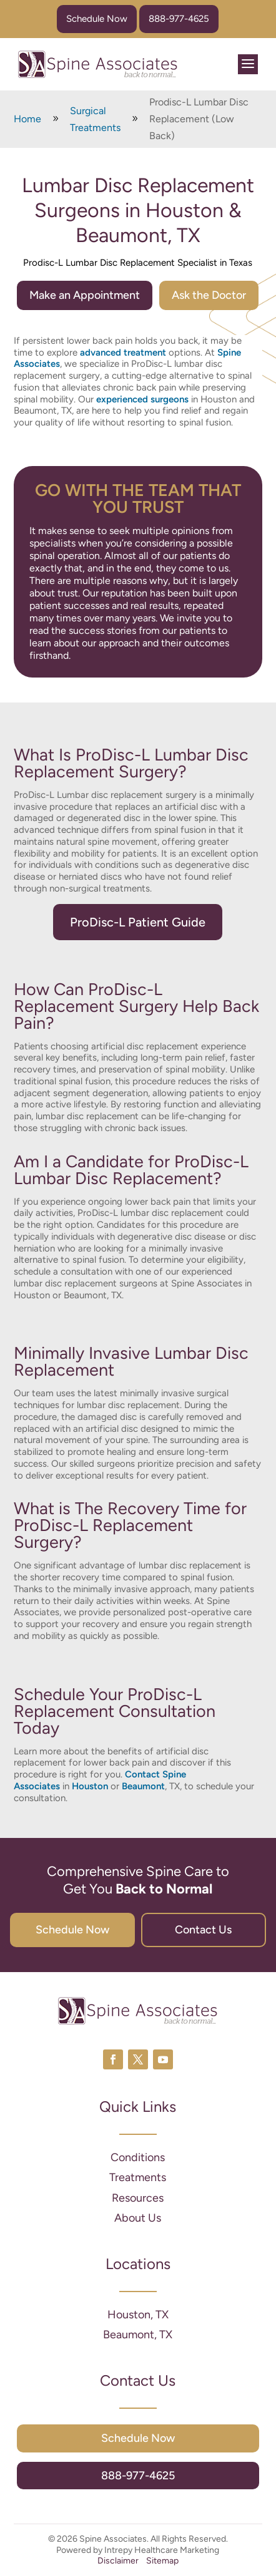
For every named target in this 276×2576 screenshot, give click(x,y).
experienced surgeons (142, 399)
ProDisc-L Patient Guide (137, 922)
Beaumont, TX (137, 2334)
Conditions (138, 2157)
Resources (138, 2198)
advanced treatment (124, 352)
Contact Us (203, 1930)
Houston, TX (138, 2314)
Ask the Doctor (209, 295)
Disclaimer (118, 2560)
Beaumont (143, 1786)
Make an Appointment (84, 295)
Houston (90, 1786)
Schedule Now (96, 18)
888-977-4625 (179, 18)
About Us (137, 2218)
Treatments (137, 2177)
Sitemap (162, 2560)
